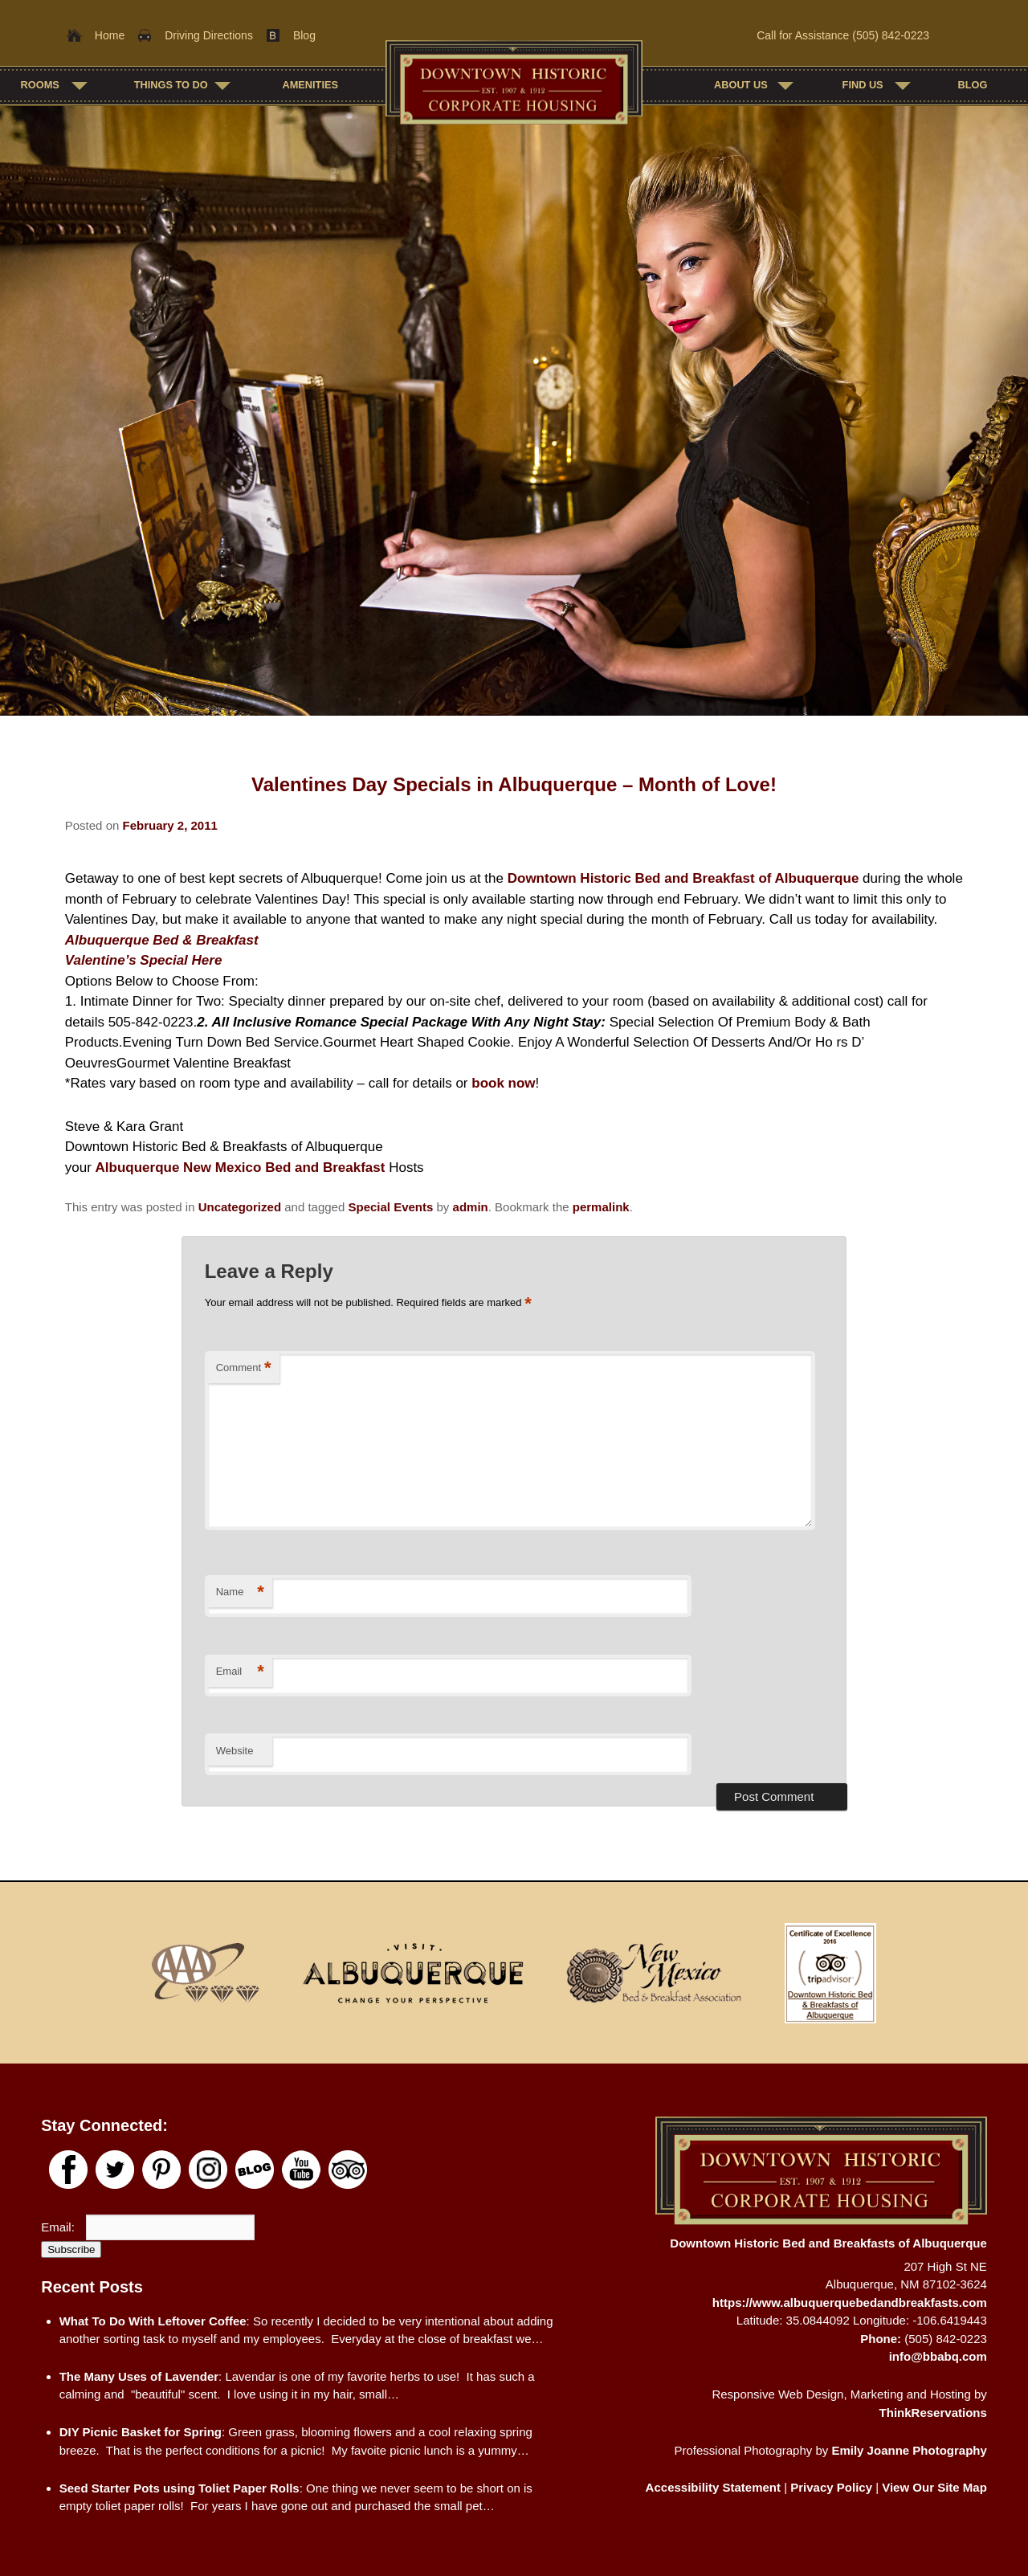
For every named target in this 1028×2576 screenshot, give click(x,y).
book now (503, 1083)
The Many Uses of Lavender (138, 2376)
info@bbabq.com (938, 2356)
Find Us (862, 85)
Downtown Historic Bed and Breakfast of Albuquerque (683, 878)
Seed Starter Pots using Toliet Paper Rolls (179, 2488)
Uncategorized (239, 1207)
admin (470, 1207)
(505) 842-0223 (890, 35)
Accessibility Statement (713, 2487)
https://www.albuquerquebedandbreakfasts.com (849, 2302)
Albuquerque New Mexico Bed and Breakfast (241, 1167)
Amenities (310, 85)
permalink (601, 1207)
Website (235, 1751)
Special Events (390, 1207)
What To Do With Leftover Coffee (153, 2321)
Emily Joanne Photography (908, 2450)
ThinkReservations (933, 2412)
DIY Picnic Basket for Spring (140, 2432)
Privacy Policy (831, 2487)
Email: (59, 2227)
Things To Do (171, 85)
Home (109, 35)
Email (240, 1672)
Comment (243, 1368)
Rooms (40, 85)
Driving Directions (209, 35)
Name (240, 1592)
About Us (741, 85)
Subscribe (71, 2249)
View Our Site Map (934, 2487)
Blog (304, 35)
